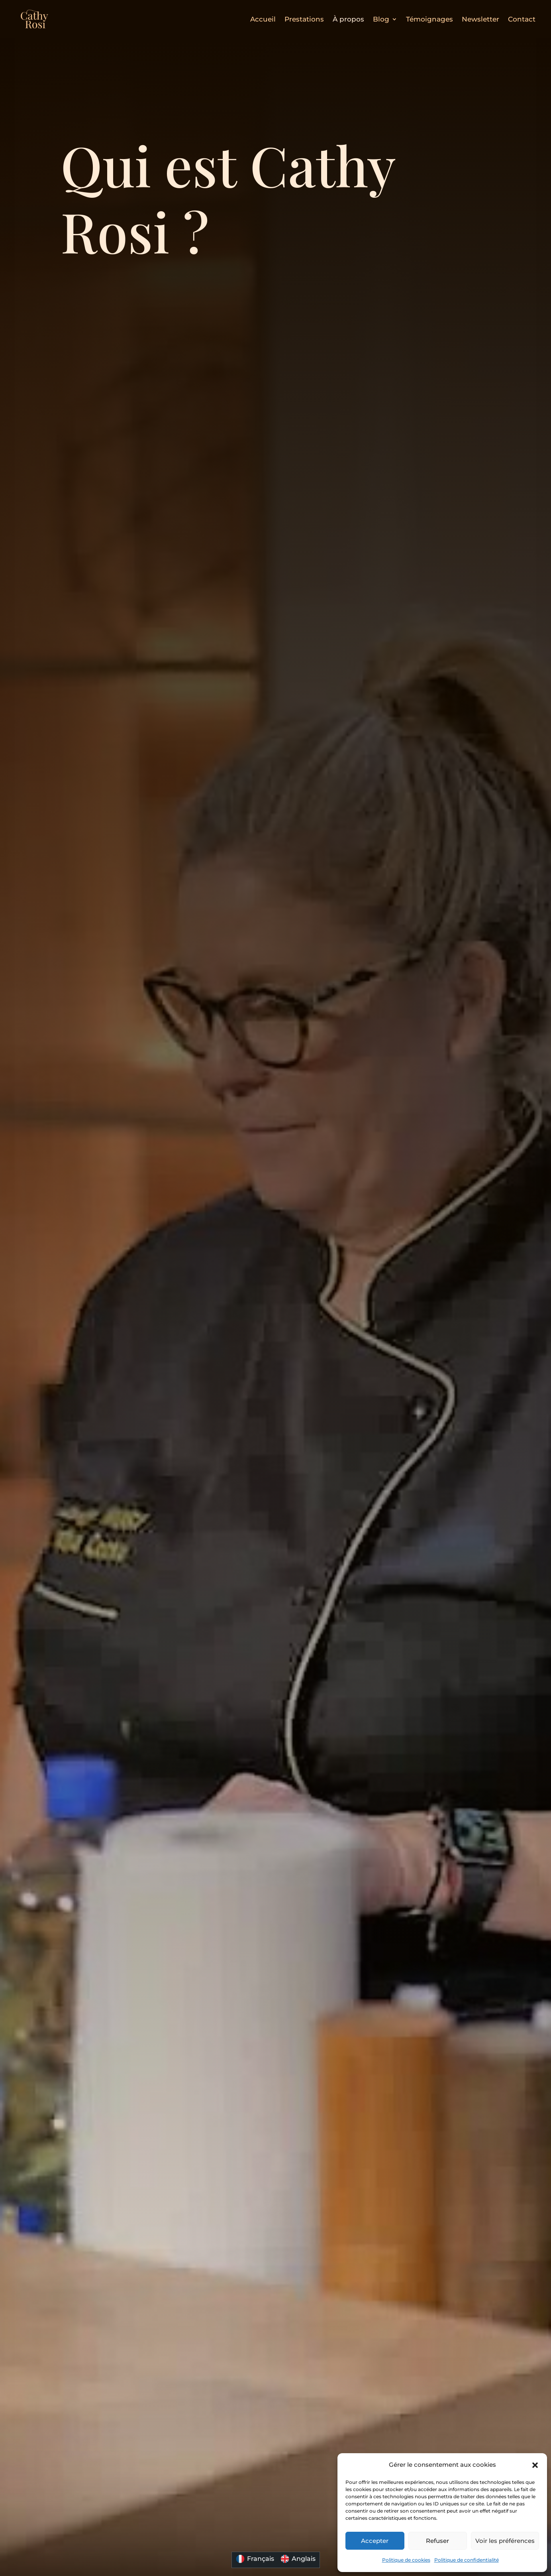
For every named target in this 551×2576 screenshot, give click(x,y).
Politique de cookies (406, 2560)
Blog (381, 19)
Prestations (304, 19)
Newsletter (480, 19)
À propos (348, 19)
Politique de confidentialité (466, 2560)
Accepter (374, 2541)
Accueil (263, 19)
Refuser (437, 2541)
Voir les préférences (505, 2541)
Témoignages (429, 19)
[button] (535, 2465)
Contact (521, 19)
